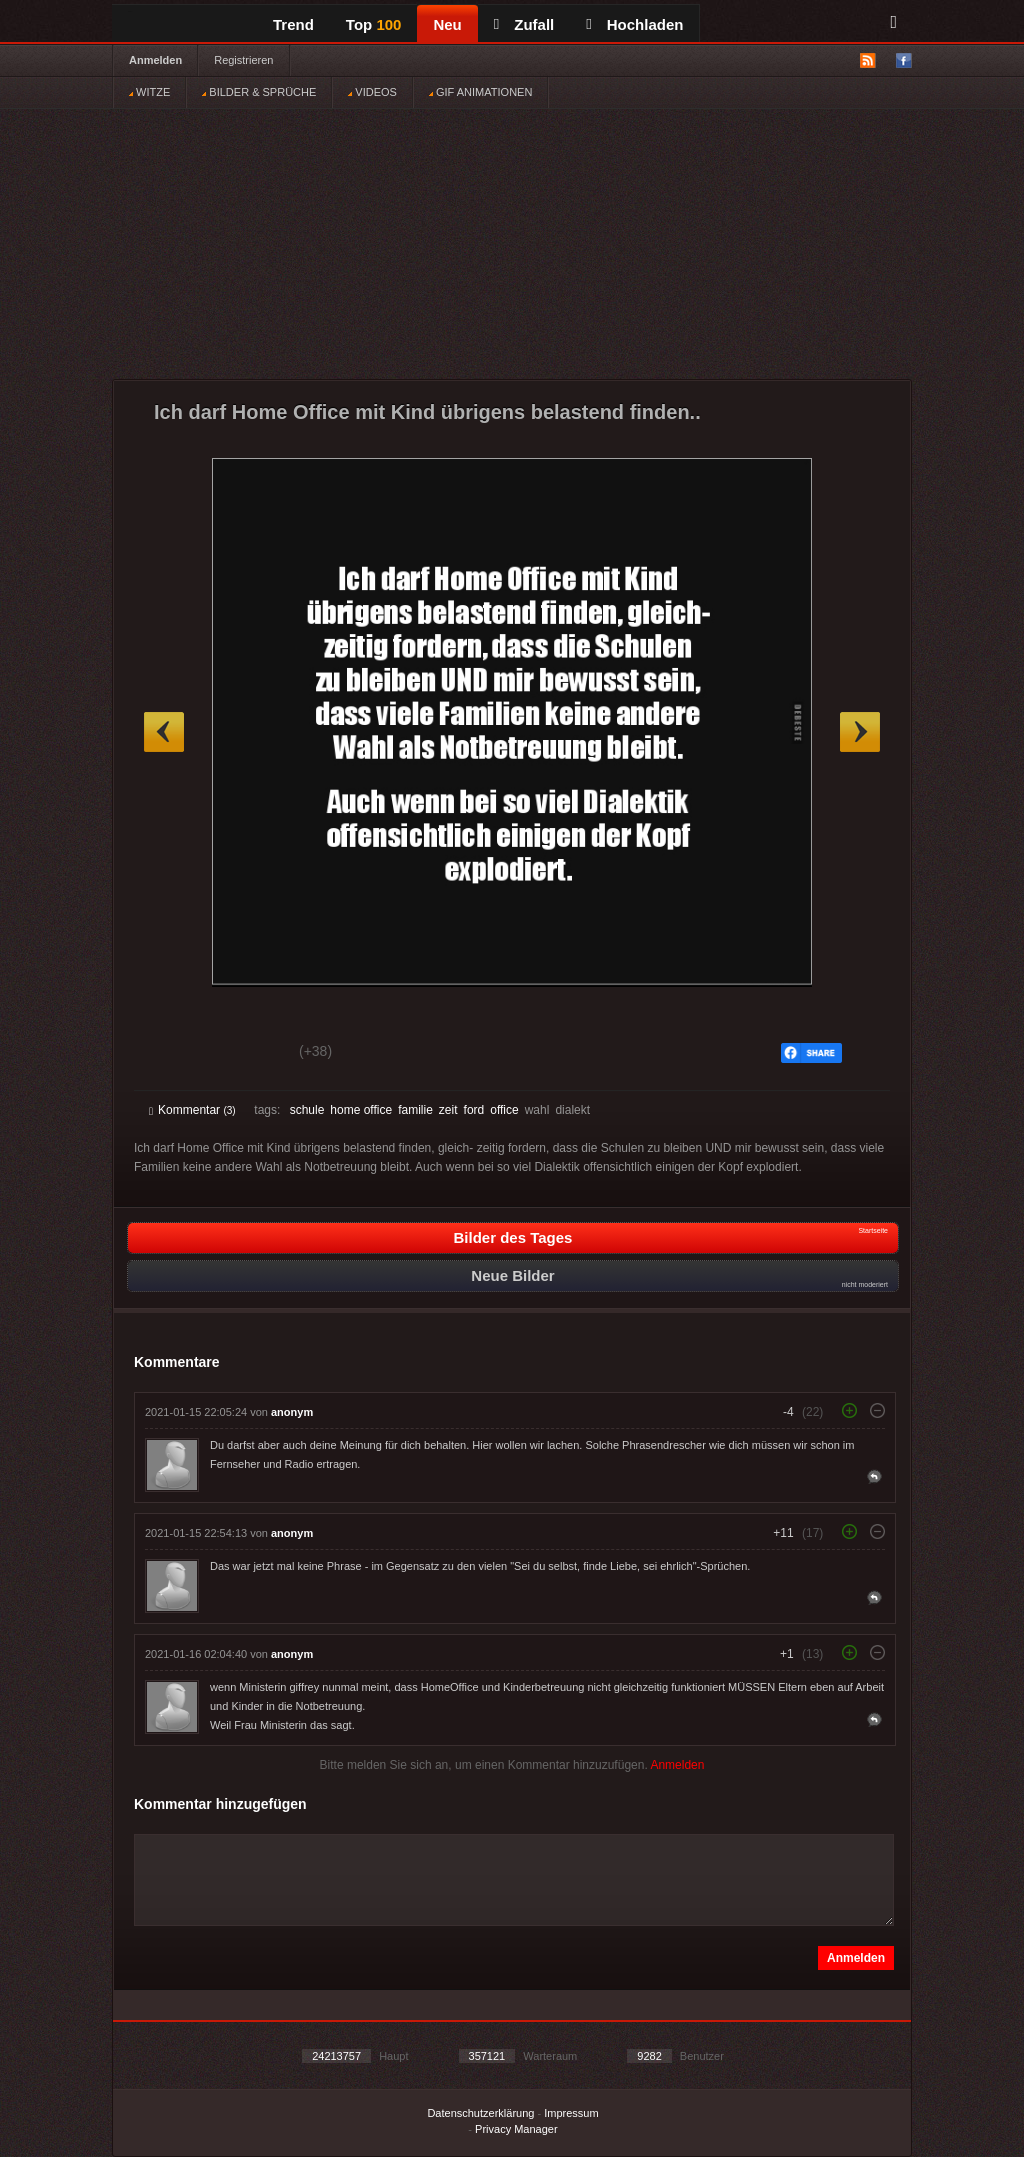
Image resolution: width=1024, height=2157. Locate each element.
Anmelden (155, 60)
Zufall (524, 24)
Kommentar (192, 1110)
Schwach (246, 1054)
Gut (171, 1054)
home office (361, 1110)
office (504, 1110)
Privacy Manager (516, 2129)
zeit (448, 1110)
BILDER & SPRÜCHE (259, 92)
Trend (293, 24)
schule (307, 1110)
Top (374, 24)
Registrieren (243, 60)
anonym (292, 1412)
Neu (447, 24)
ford (474, 1110)
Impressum (571, 2113)
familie (415, 1110)
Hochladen (634, 24)
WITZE (149, 92)
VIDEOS (372, 92)
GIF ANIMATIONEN (480, 92)
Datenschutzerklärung (480, 2113)
